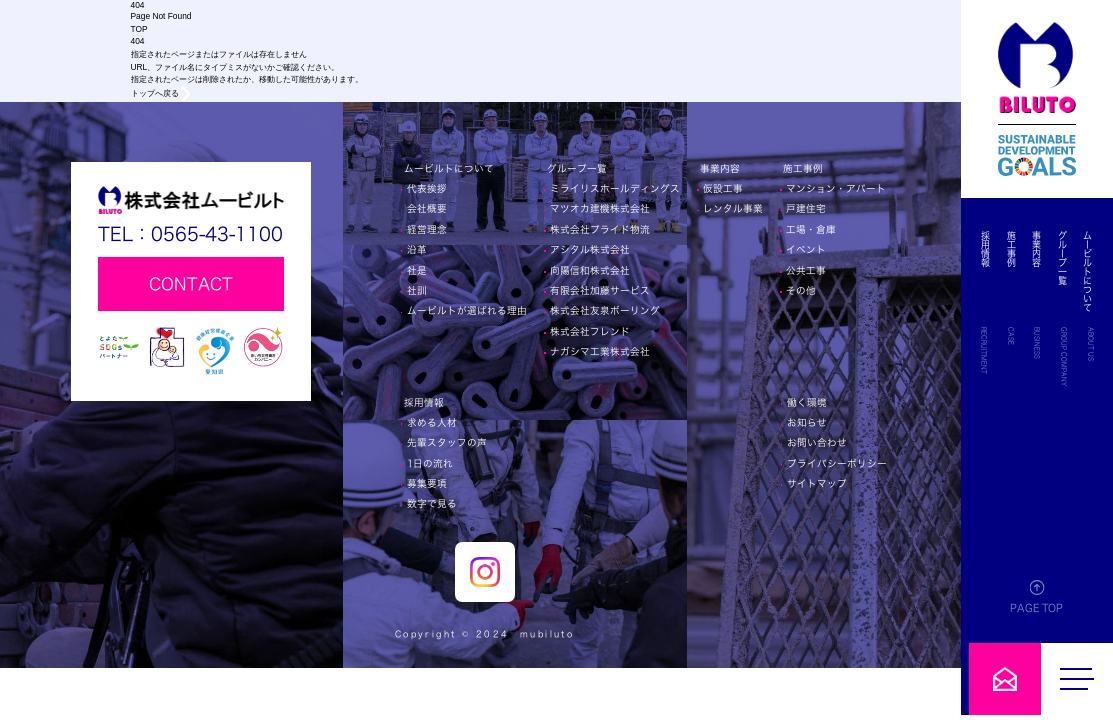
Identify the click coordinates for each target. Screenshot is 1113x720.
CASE (1017, 336)
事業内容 (1041, 249)
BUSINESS (1042, 343)
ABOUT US (1091, 344)
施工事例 (1017, 249)
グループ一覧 (1064, 258)
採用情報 (994, 249)
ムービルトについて (1088, 271)
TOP (139, 29)
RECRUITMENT (992, 350)
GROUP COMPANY (1066, 356)
